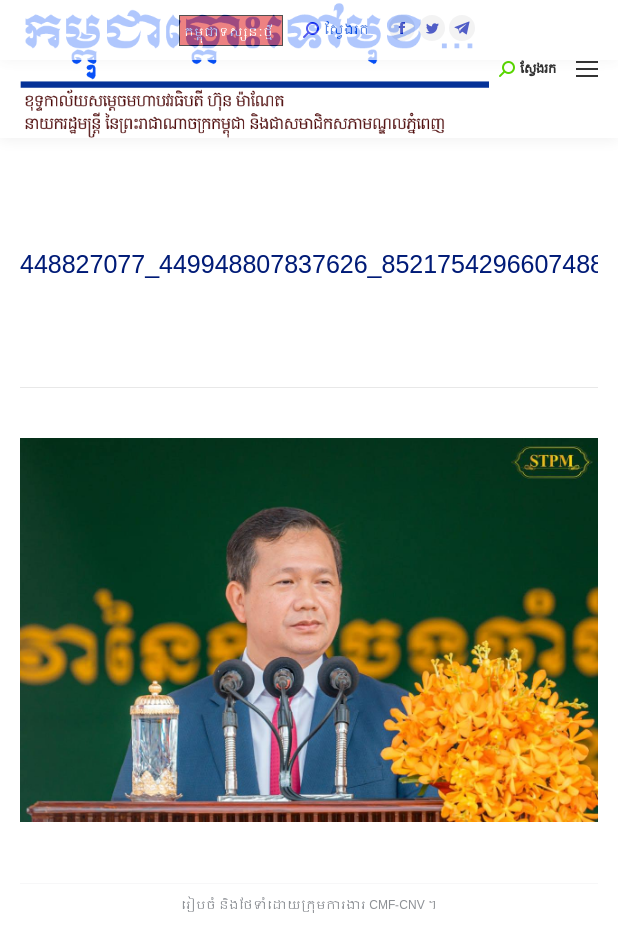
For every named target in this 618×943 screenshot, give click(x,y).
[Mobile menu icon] (587, 69)
